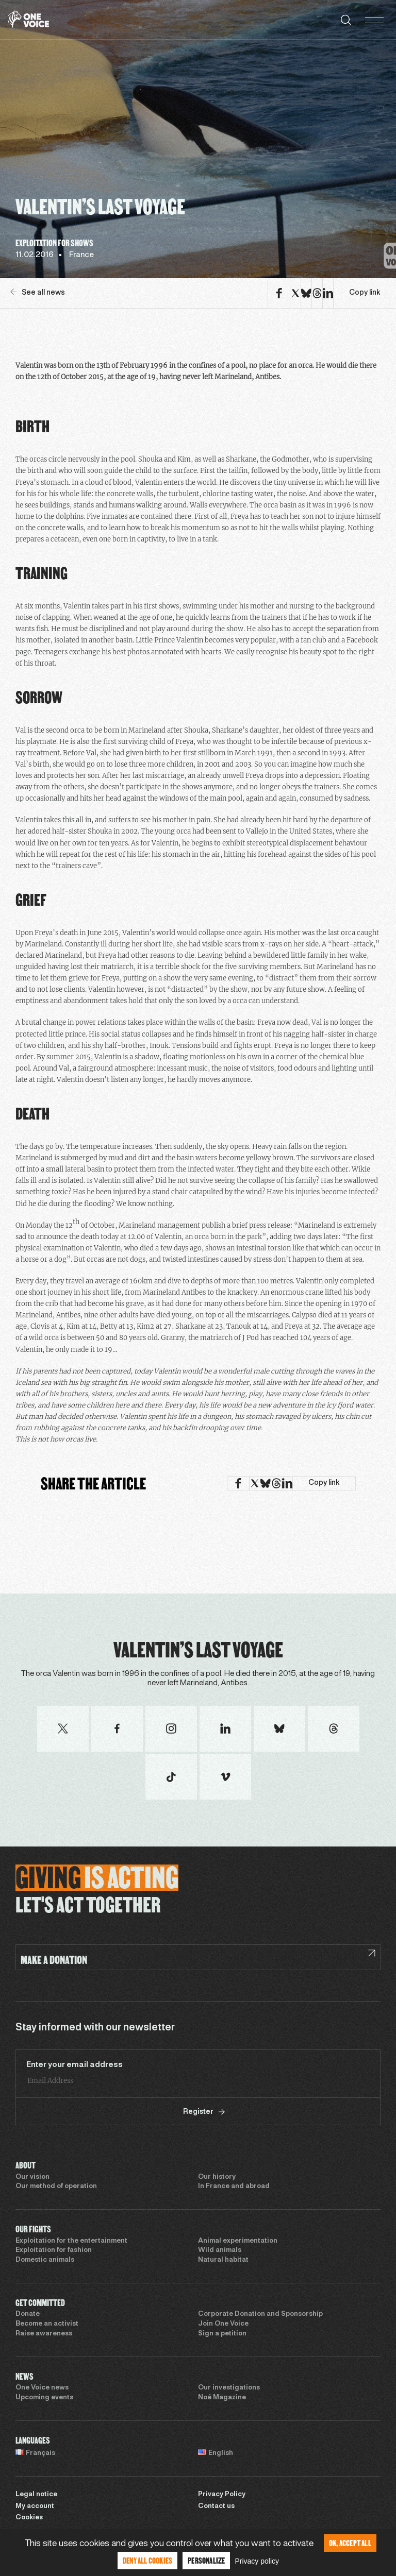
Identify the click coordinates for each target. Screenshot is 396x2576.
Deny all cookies (147, 2560)
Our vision (32, 2177)
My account (34, 2506)
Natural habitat (223, 2260)
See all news (37, 292)
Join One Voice (223, 2324)
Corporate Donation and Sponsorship (260, 2314)
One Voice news (42, 2388)
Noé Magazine (222, 2398)
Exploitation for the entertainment (71, 2241)
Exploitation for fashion (53, 2250)
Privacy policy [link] (257, 2561)
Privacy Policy (221, 2495)
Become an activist (46, 2324)
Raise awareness (43, 2334)
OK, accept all (350, 2543)
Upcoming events (44, 2398)
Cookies (29, 2518)
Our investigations (229, 2388)
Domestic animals (44, 2260)
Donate (27, 2314)
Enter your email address (74, 2065)
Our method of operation (56, 2186)
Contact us (216, 2506)
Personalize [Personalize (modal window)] (206, 2560)
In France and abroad (234, 2186)
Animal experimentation (237, 2241)
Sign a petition (222, 2334)
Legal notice (36, 2495)
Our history (217, 2177)
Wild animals (219, 2250)
